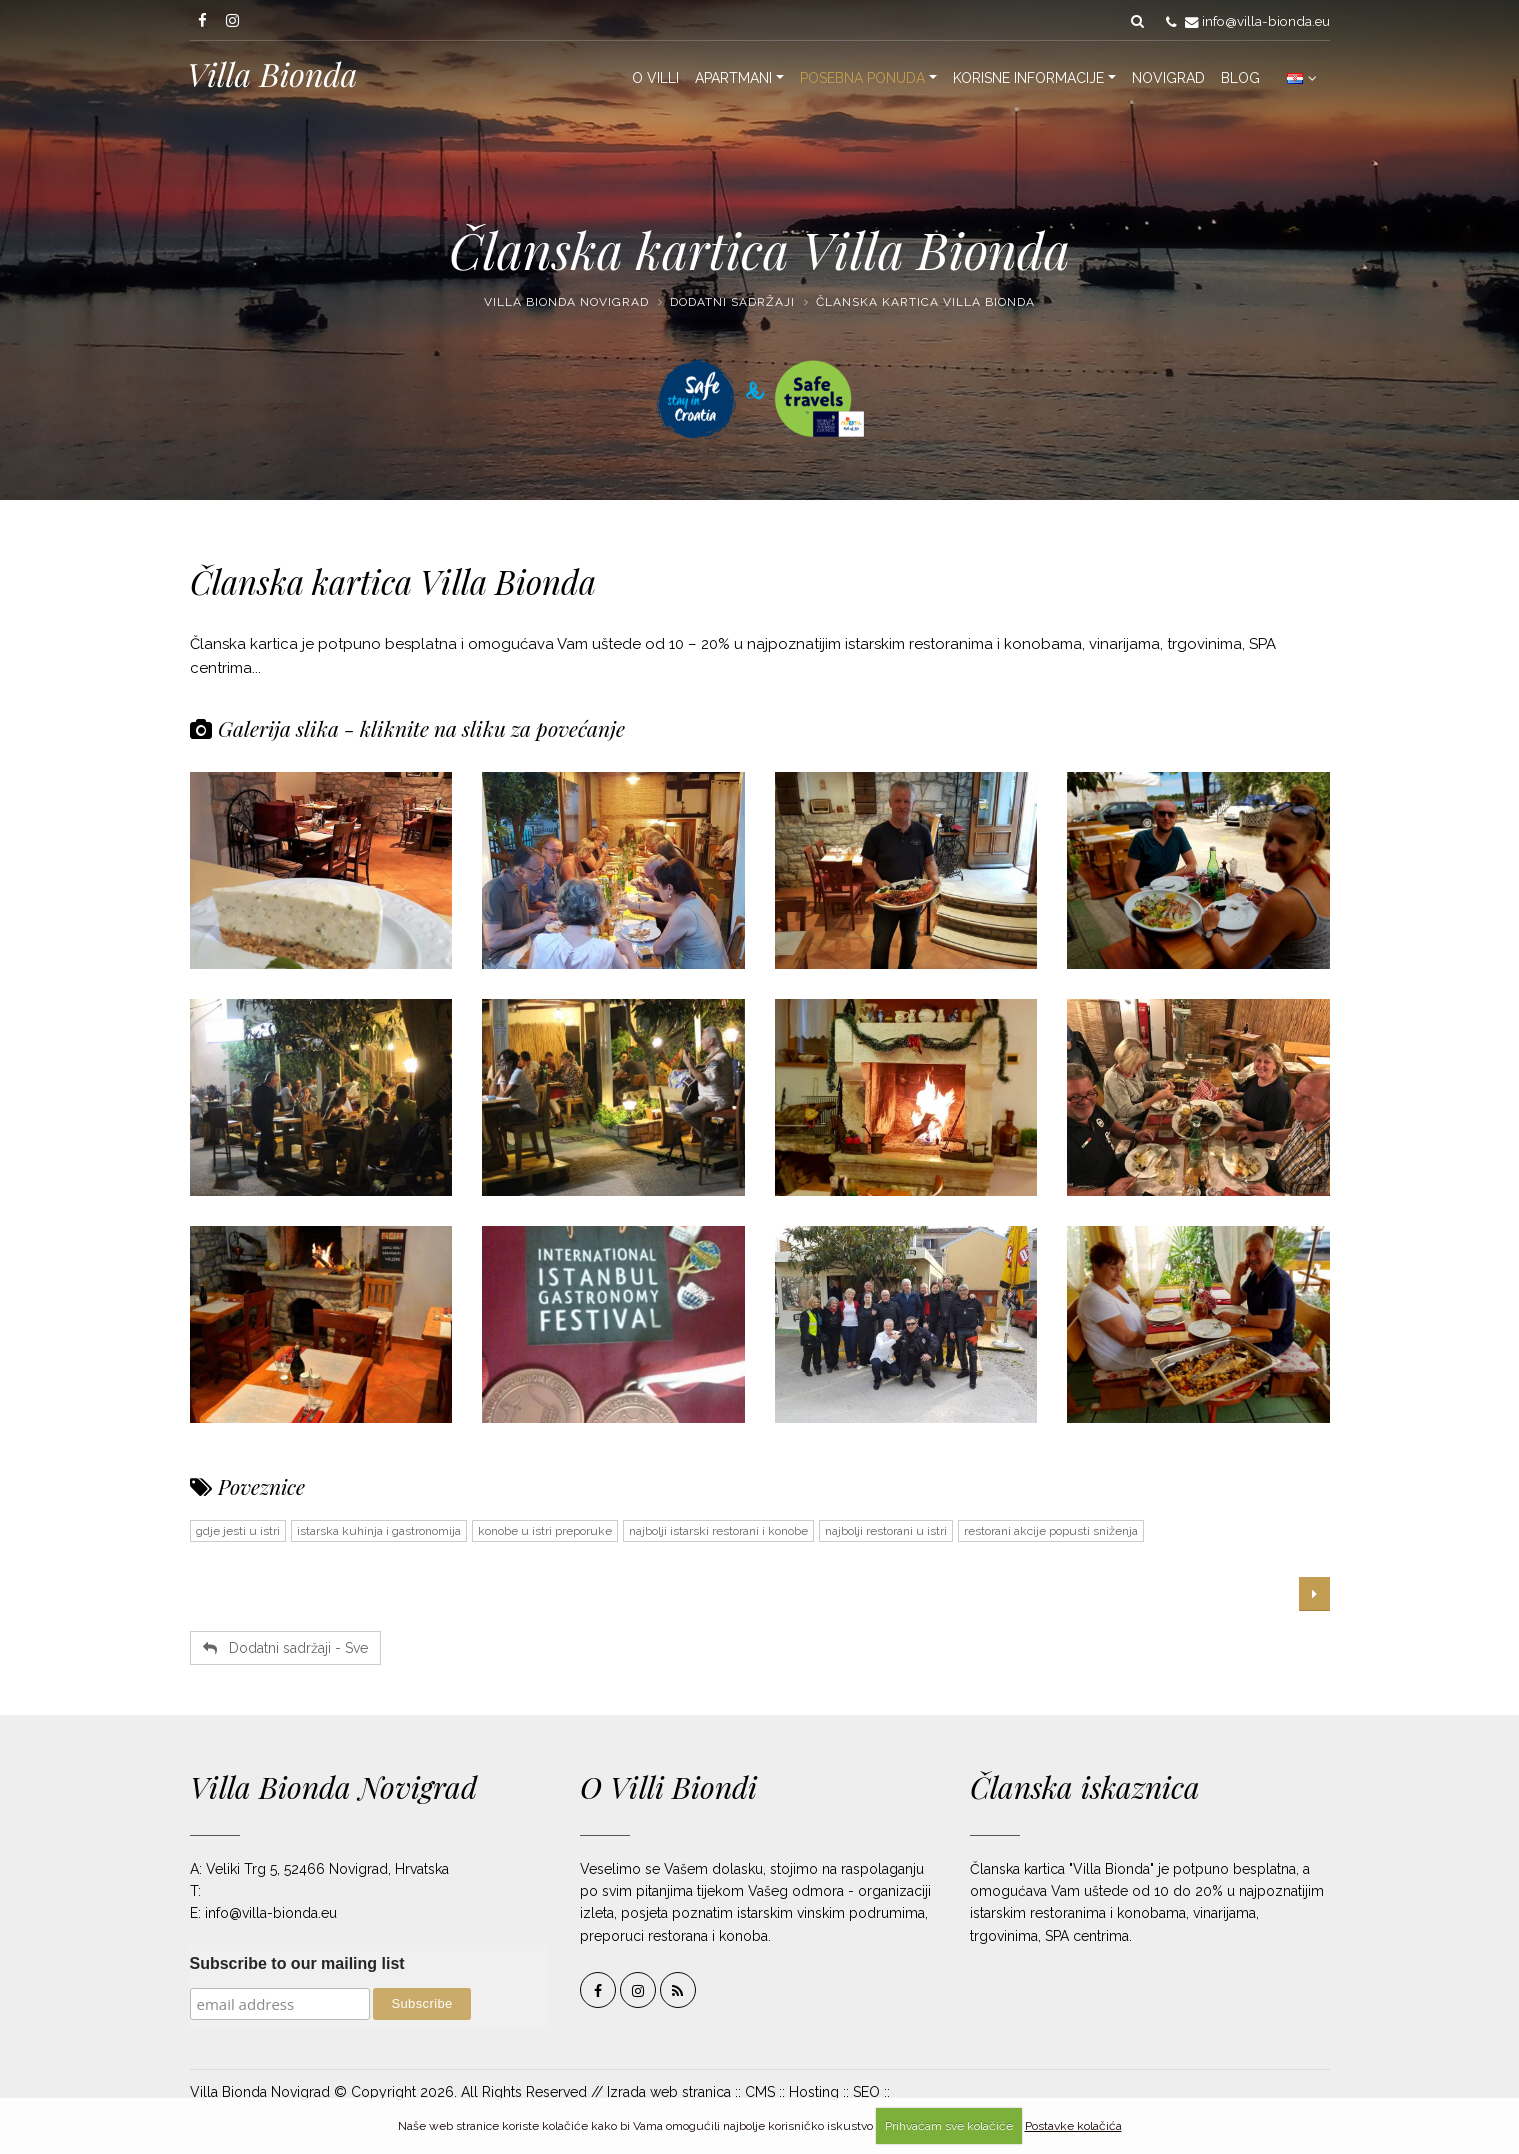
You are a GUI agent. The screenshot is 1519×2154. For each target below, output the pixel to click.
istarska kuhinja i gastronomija (379, 1531)
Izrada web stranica (669, 2092)
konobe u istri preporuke (545, 1531)
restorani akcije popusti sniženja (1051, 1531)
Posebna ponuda (862, 78)
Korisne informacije (1028, 78)
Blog (1240, 78)
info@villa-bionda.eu (1266, 21)
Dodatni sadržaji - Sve (285, 1648)
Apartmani (733, 78)
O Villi (655, 78)
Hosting (814, 2092)
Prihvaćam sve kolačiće (949, 2126)
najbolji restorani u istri (886, 1531)
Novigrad (1168, 78)
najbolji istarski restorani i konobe (718, 1531)
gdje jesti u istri (238, 1531)
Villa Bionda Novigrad (566, 302)
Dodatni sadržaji (732, 302)
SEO (866, 2092)
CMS (760, 2092)
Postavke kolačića (1073, 2126)
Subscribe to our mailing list (297, 1963)
